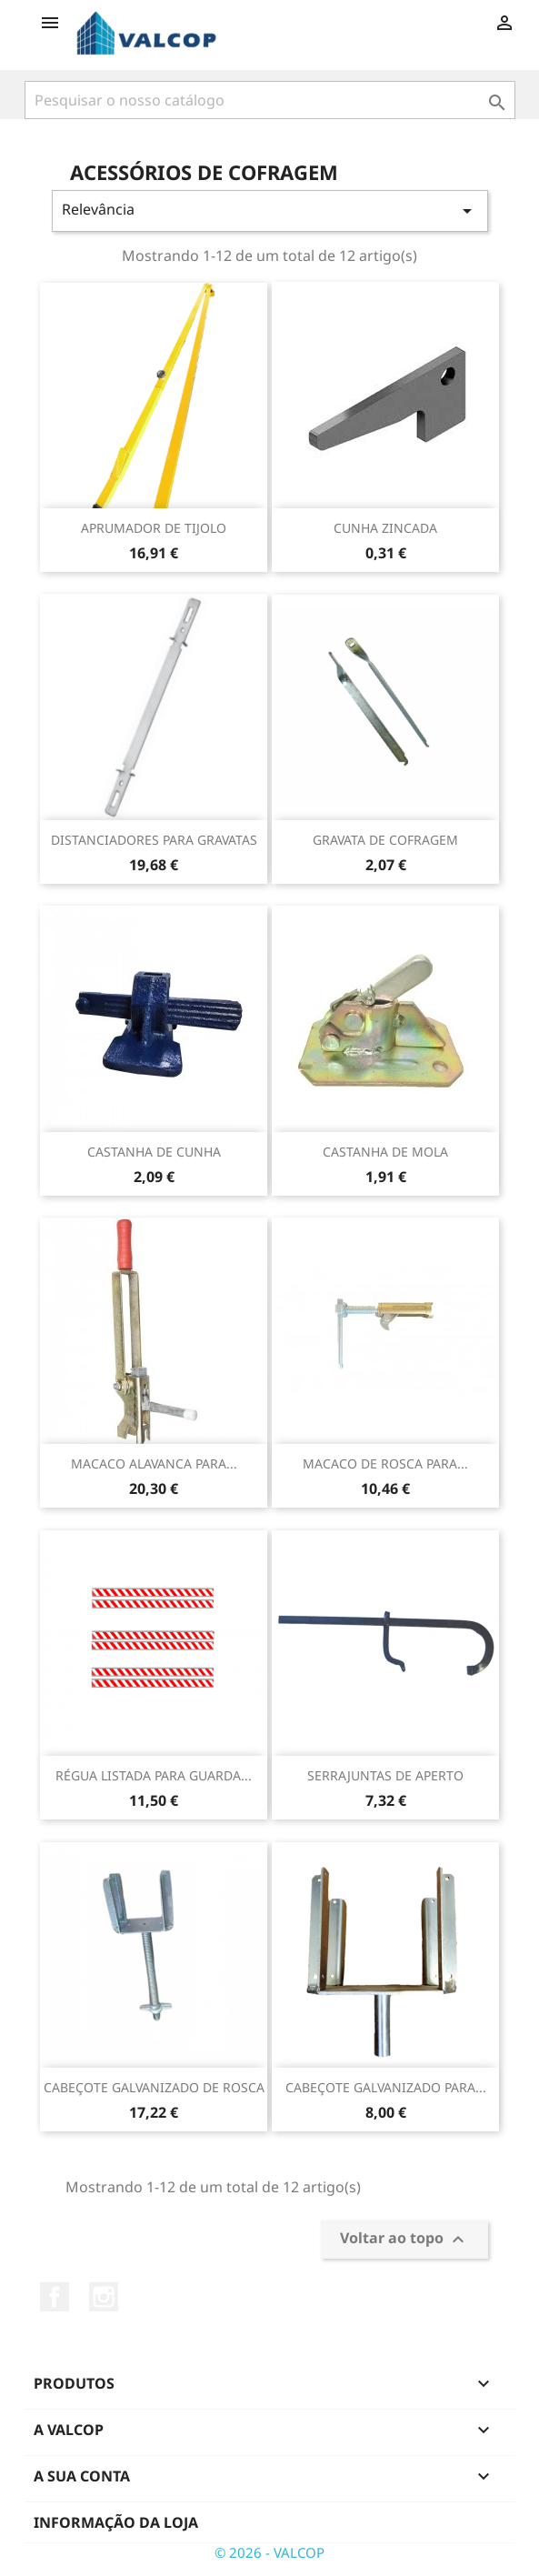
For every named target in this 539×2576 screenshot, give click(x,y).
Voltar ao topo (404, 2240)
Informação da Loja (116, 2522)
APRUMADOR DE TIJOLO (153, 527)
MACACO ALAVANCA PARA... (154, 1463)
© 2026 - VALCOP (269, 2552)
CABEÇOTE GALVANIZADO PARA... (385, 2087)
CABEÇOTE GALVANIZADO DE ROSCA (154, 2087)
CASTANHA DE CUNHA (154, 1151)
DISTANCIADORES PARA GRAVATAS (154, 839)
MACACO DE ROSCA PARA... (385, 1463)
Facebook (54, 2296)
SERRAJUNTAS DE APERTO (385, 1775)
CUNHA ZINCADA (385, 527)
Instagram (103, 2296)
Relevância (270, 210)
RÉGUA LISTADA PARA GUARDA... (153, 1775)
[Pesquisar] (270, 100)
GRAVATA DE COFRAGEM (385, 839)
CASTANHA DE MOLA (385, 1151)
